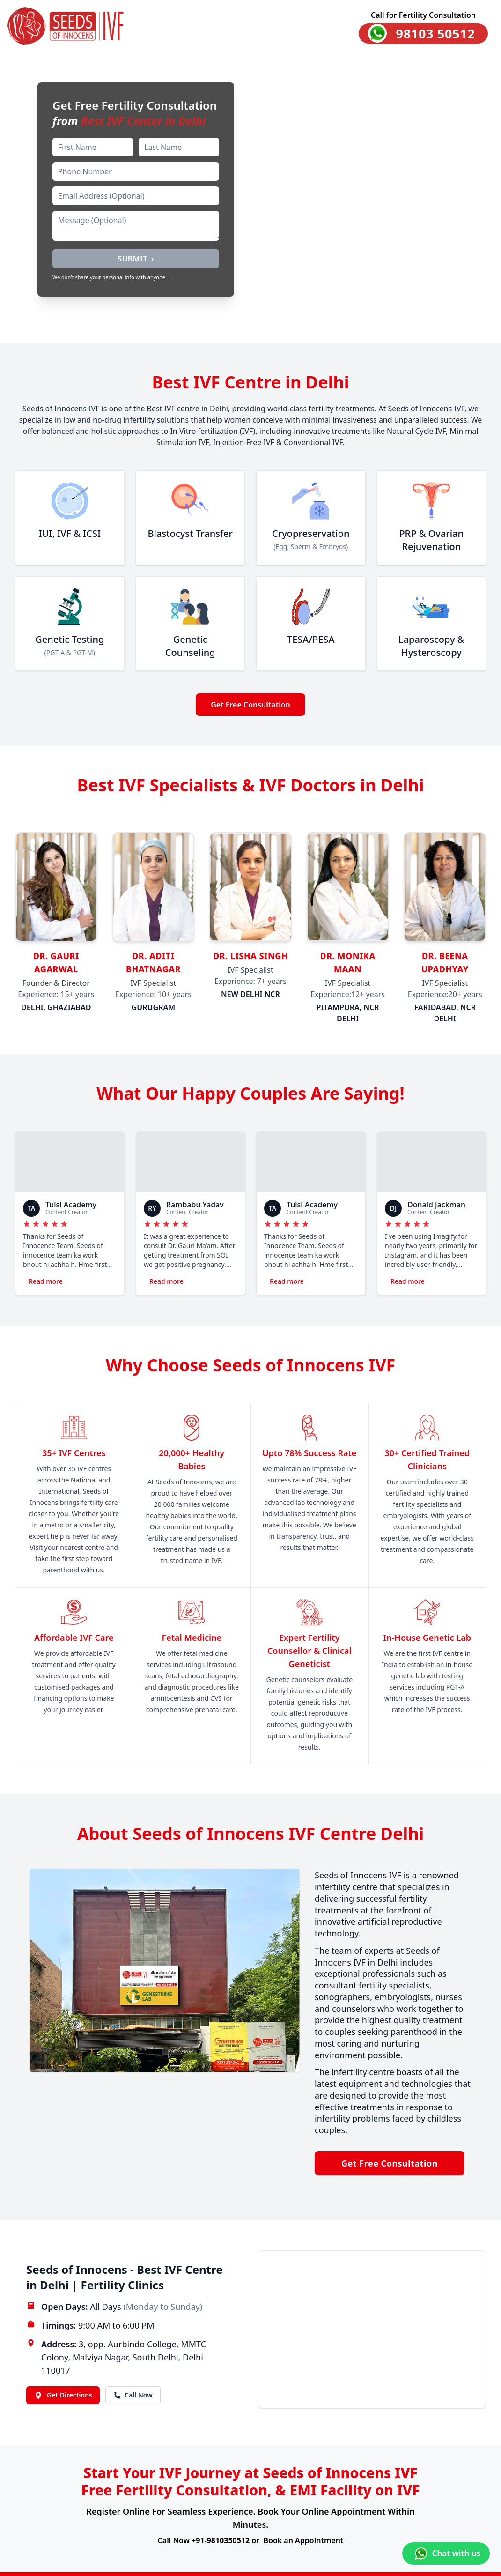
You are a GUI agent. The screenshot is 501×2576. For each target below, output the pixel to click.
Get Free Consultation (250, 705)
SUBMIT (136, 258)
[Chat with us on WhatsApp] (446, 2553)
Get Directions (63, 2395)
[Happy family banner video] (250, 197)
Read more (46, 1281)
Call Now (133, 2394)
